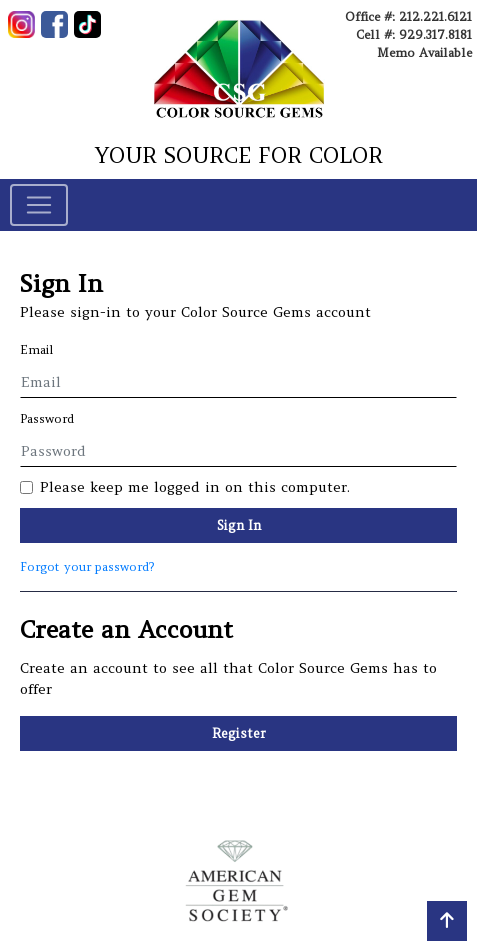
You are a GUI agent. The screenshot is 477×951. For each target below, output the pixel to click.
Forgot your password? (87, 566)
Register (239, 733)
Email (37, 349)
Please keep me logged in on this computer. (195, 487)
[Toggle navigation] (39, 205)
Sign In (239, 525)
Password (47, 418)
